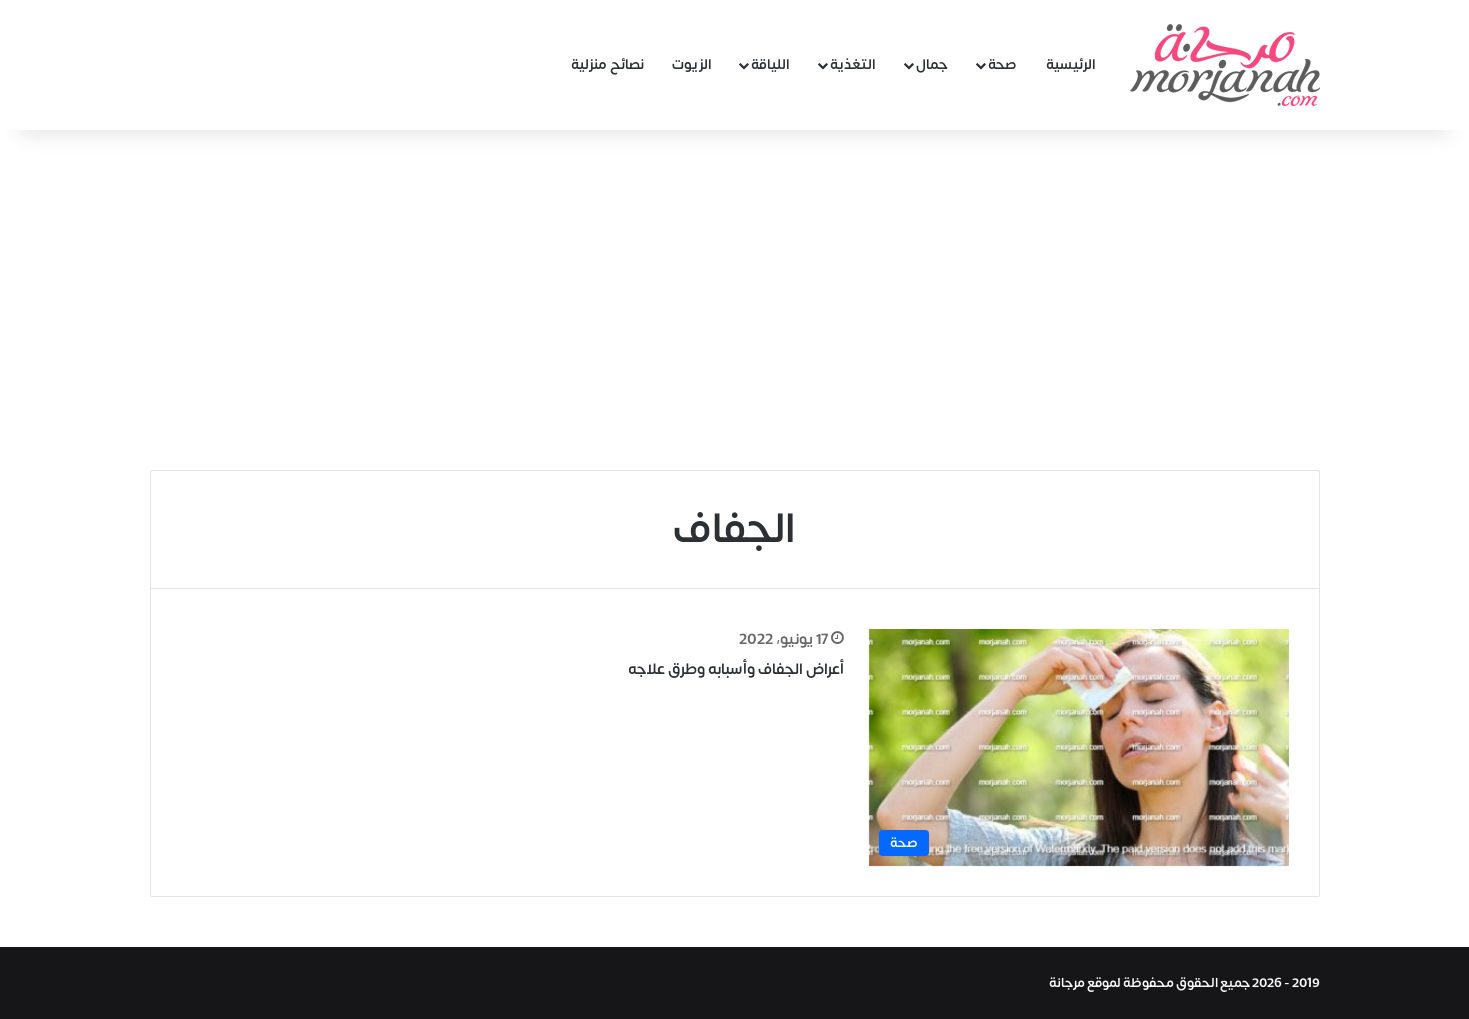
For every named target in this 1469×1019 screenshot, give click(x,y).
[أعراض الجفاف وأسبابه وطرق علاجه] (1079, 747)
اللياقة (770, 64)
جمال (932, 64)
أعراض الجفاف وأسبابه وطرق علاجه (736, 669)
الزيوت (692, 64)
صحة (1002, 64)
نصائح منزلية (607, 64)
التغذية (853, 64)
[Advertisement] (735, 300)
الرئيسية (1071, 64)
